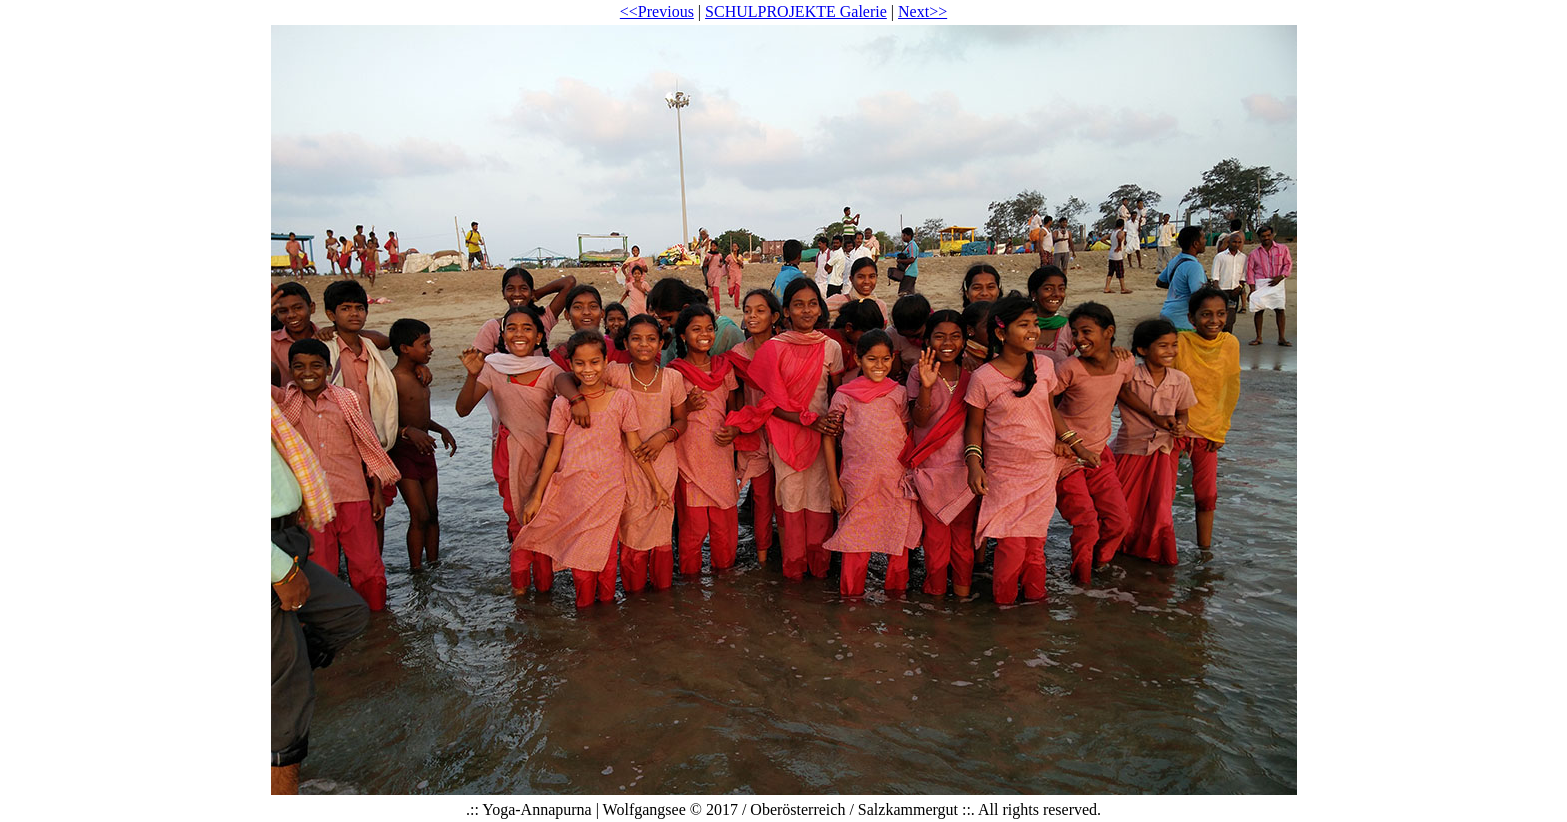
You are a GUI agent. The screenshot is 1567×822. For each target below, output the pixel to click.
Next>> (922, 11)
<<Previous (657, 11)
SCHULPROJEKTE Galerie (796, 11)
